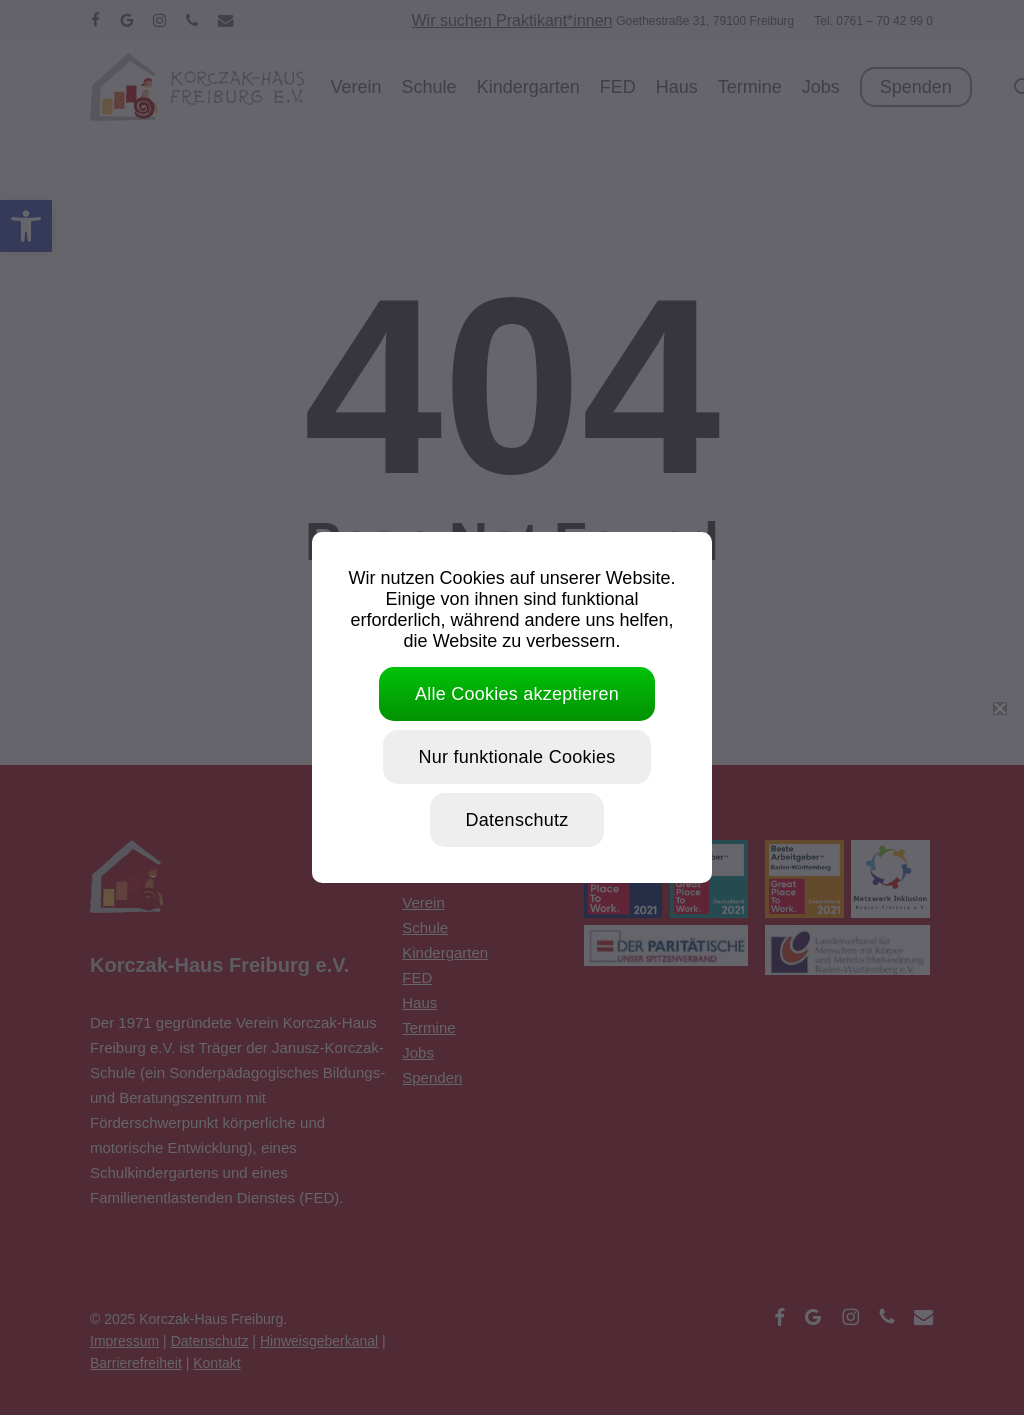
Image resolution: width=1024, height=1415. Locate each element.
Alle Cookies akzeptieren (517, 694)
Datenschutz (517, 820)
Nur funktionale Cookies (517, 757)
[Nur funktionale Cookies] (999, 708)
